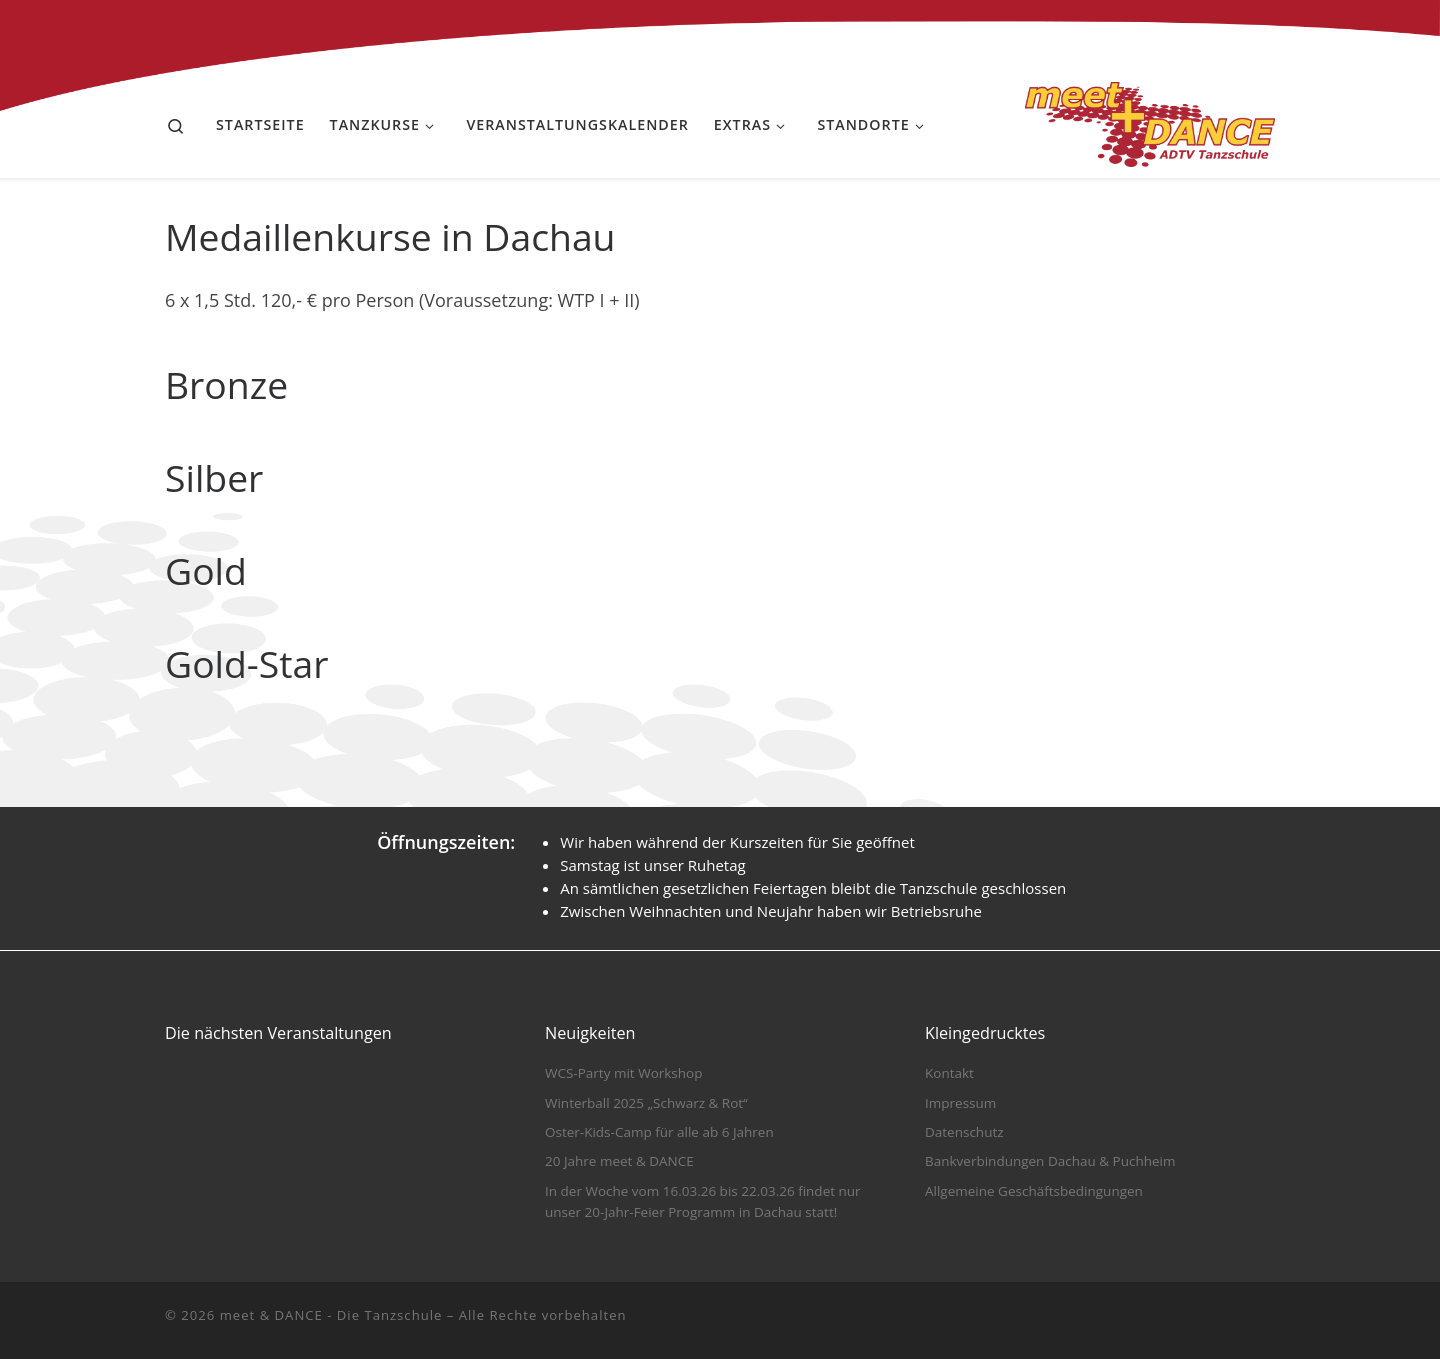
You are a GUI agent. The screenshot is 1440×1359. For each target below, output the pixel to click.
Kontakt (949, 1073)
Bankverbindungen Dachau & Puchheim (1050, 1161)
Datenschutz (964, 1132)
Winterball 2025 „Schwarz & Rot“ (646, 1103)
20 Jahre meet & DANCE (619, 1161)
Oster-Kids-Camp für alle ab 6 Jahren (659, 1132)
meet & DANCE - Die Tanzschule (331, 1315)
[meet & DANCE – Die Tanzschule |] (1150, 120)
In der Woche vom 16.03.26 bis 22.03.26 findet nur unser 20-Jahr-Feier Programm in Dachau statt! (703, 1201)
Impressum (960, 1103)
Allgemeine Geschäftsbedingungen (1034, 1191)
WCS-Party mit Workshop (623, 1073)
